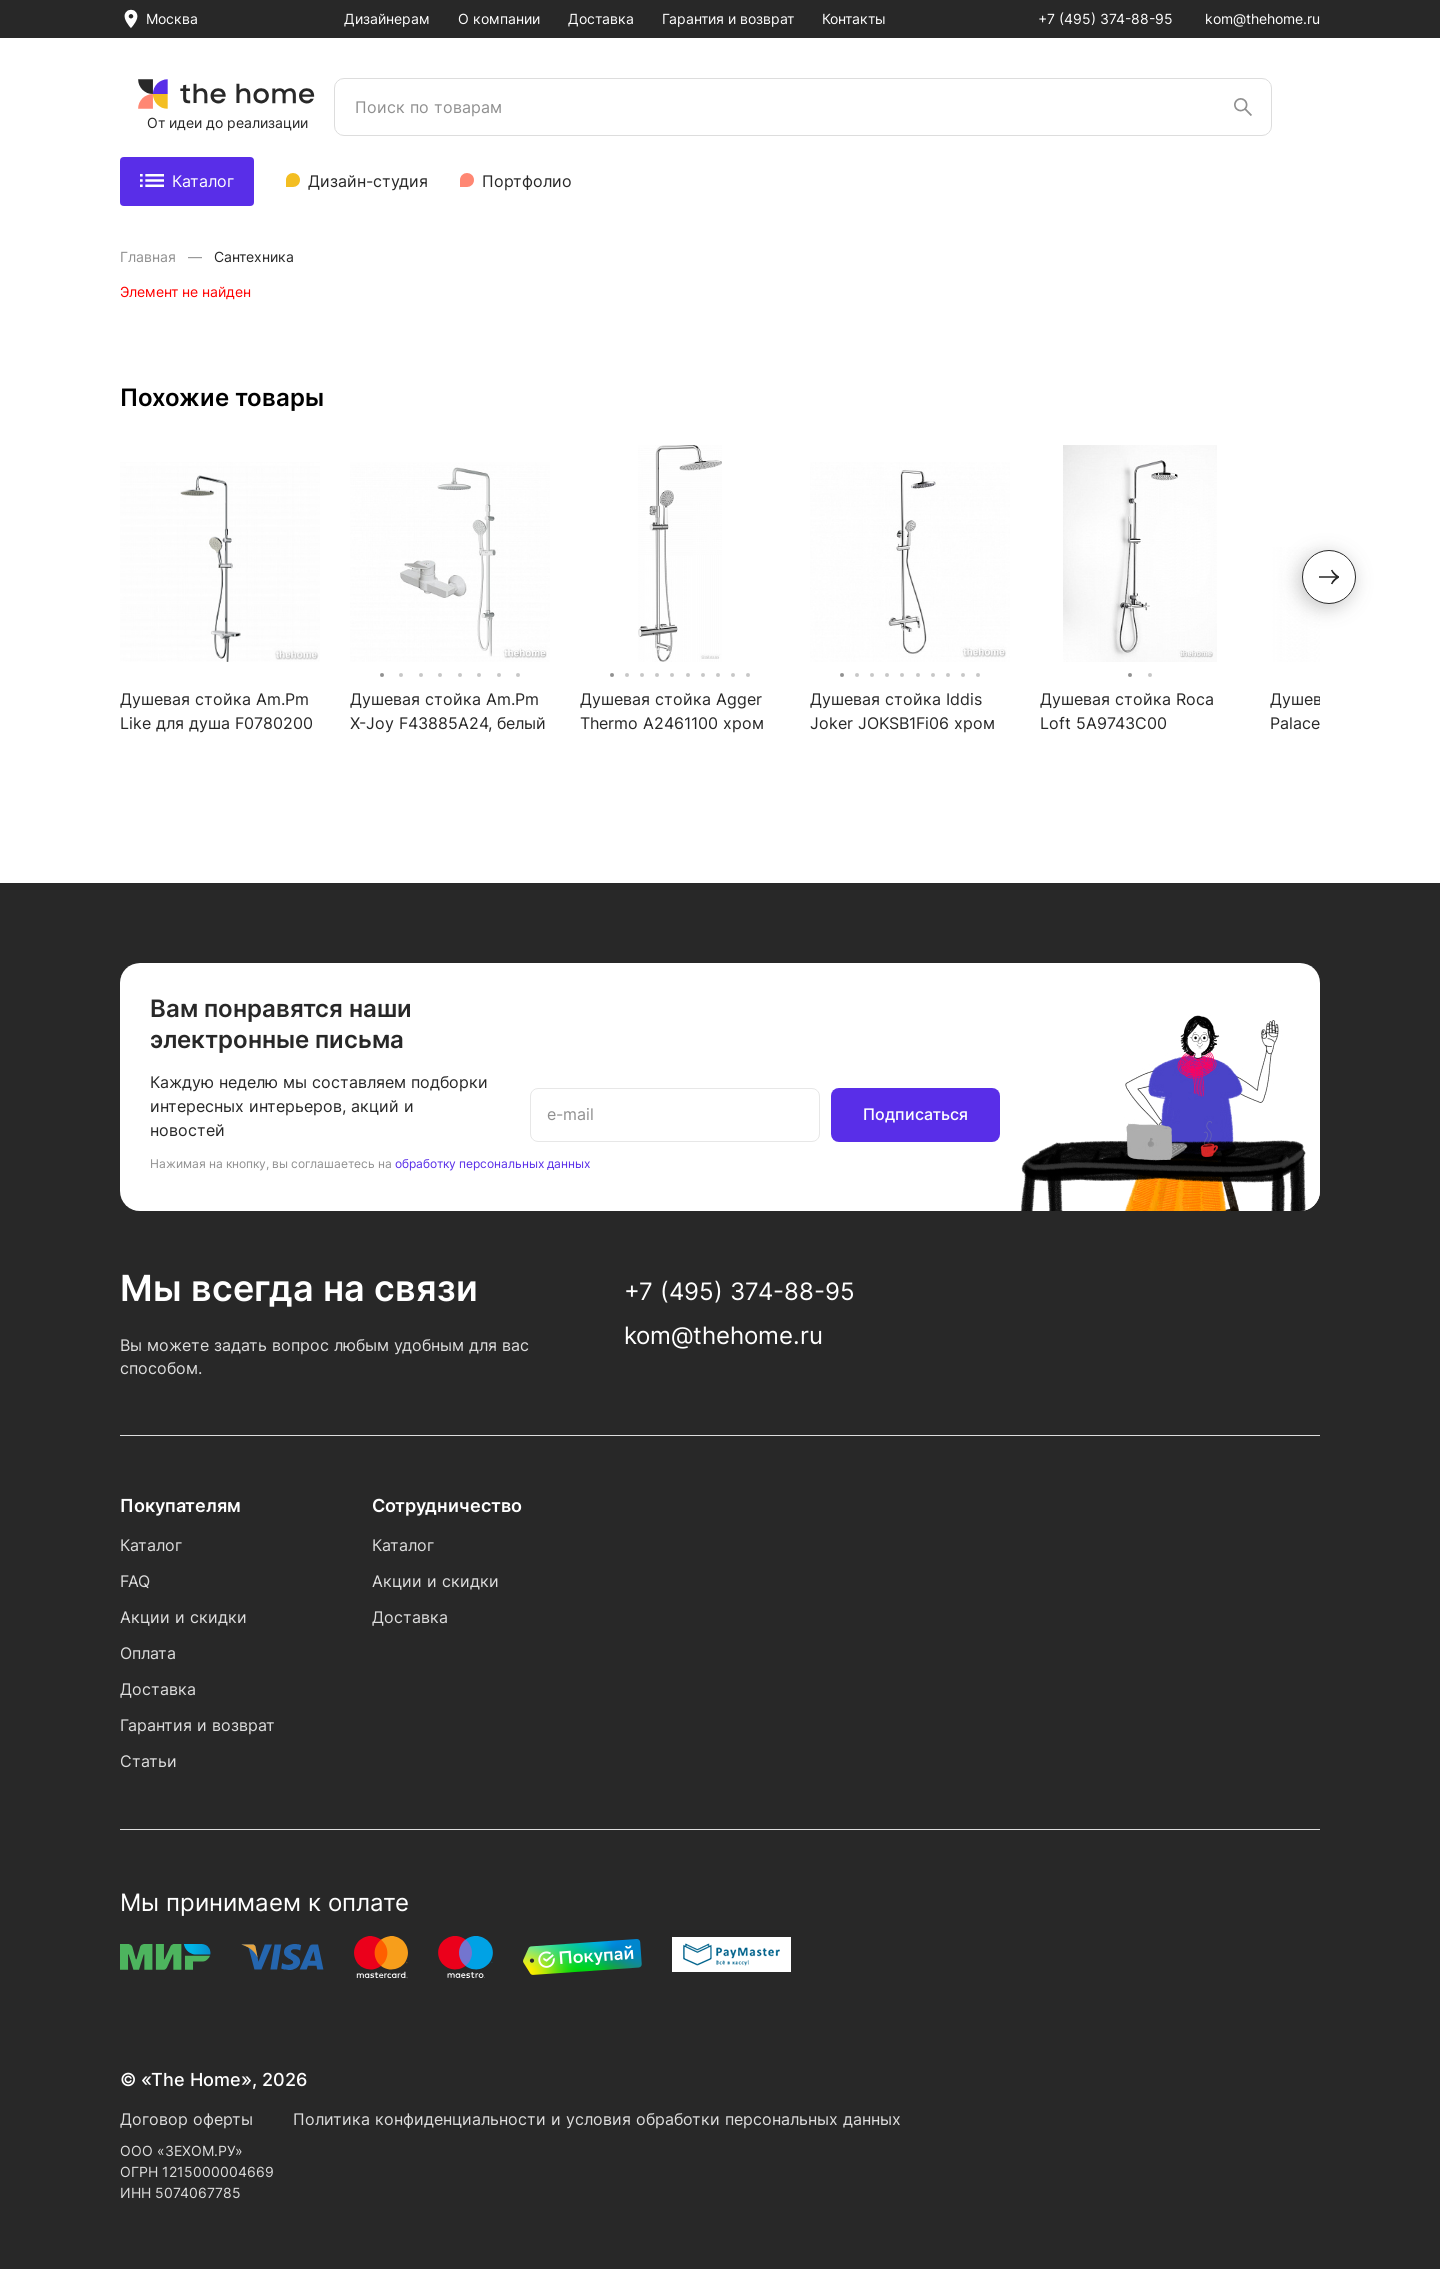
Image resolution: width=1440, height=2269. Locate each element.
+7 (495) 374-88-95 (1105, 18)
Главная (150, 256)
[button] (1329, 577)
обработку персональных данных (492, 1163)
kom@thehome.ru (1262, 18)
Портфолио (527, 181)
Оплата (148, 1653)
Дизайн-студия (368, 181)
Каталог (187, 181)
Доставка (601, 18)
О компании (499, 18)
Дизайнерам (387, 18)
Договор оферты (186, 2119)
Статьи (148, 1761)
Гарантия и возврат (728, 18)
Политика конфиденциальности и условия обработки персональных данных (597, 2119)
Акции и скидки (183, 1617)
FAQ (135, 1581)
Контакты (854, 18)
